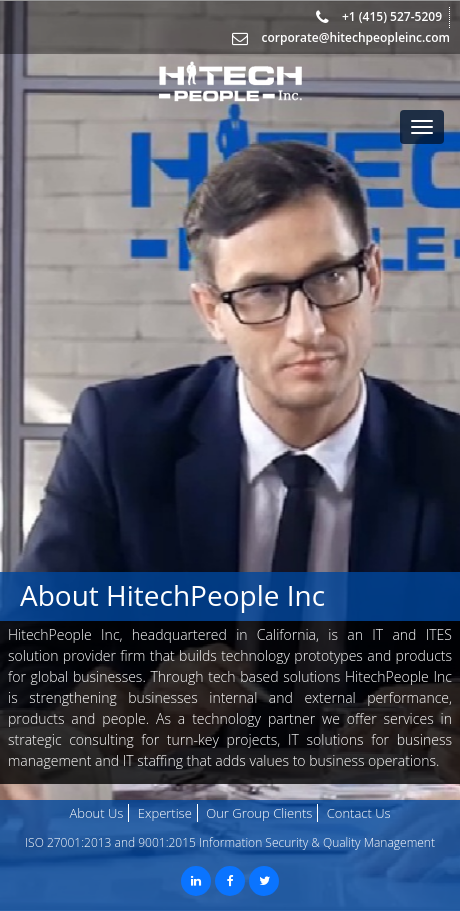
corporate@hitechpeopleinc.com (356, 37)
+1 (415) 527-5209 (390, 16)
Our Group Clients (259, 813)
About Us (96, 813)
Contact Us (359, 813)
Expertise (165, 813)
